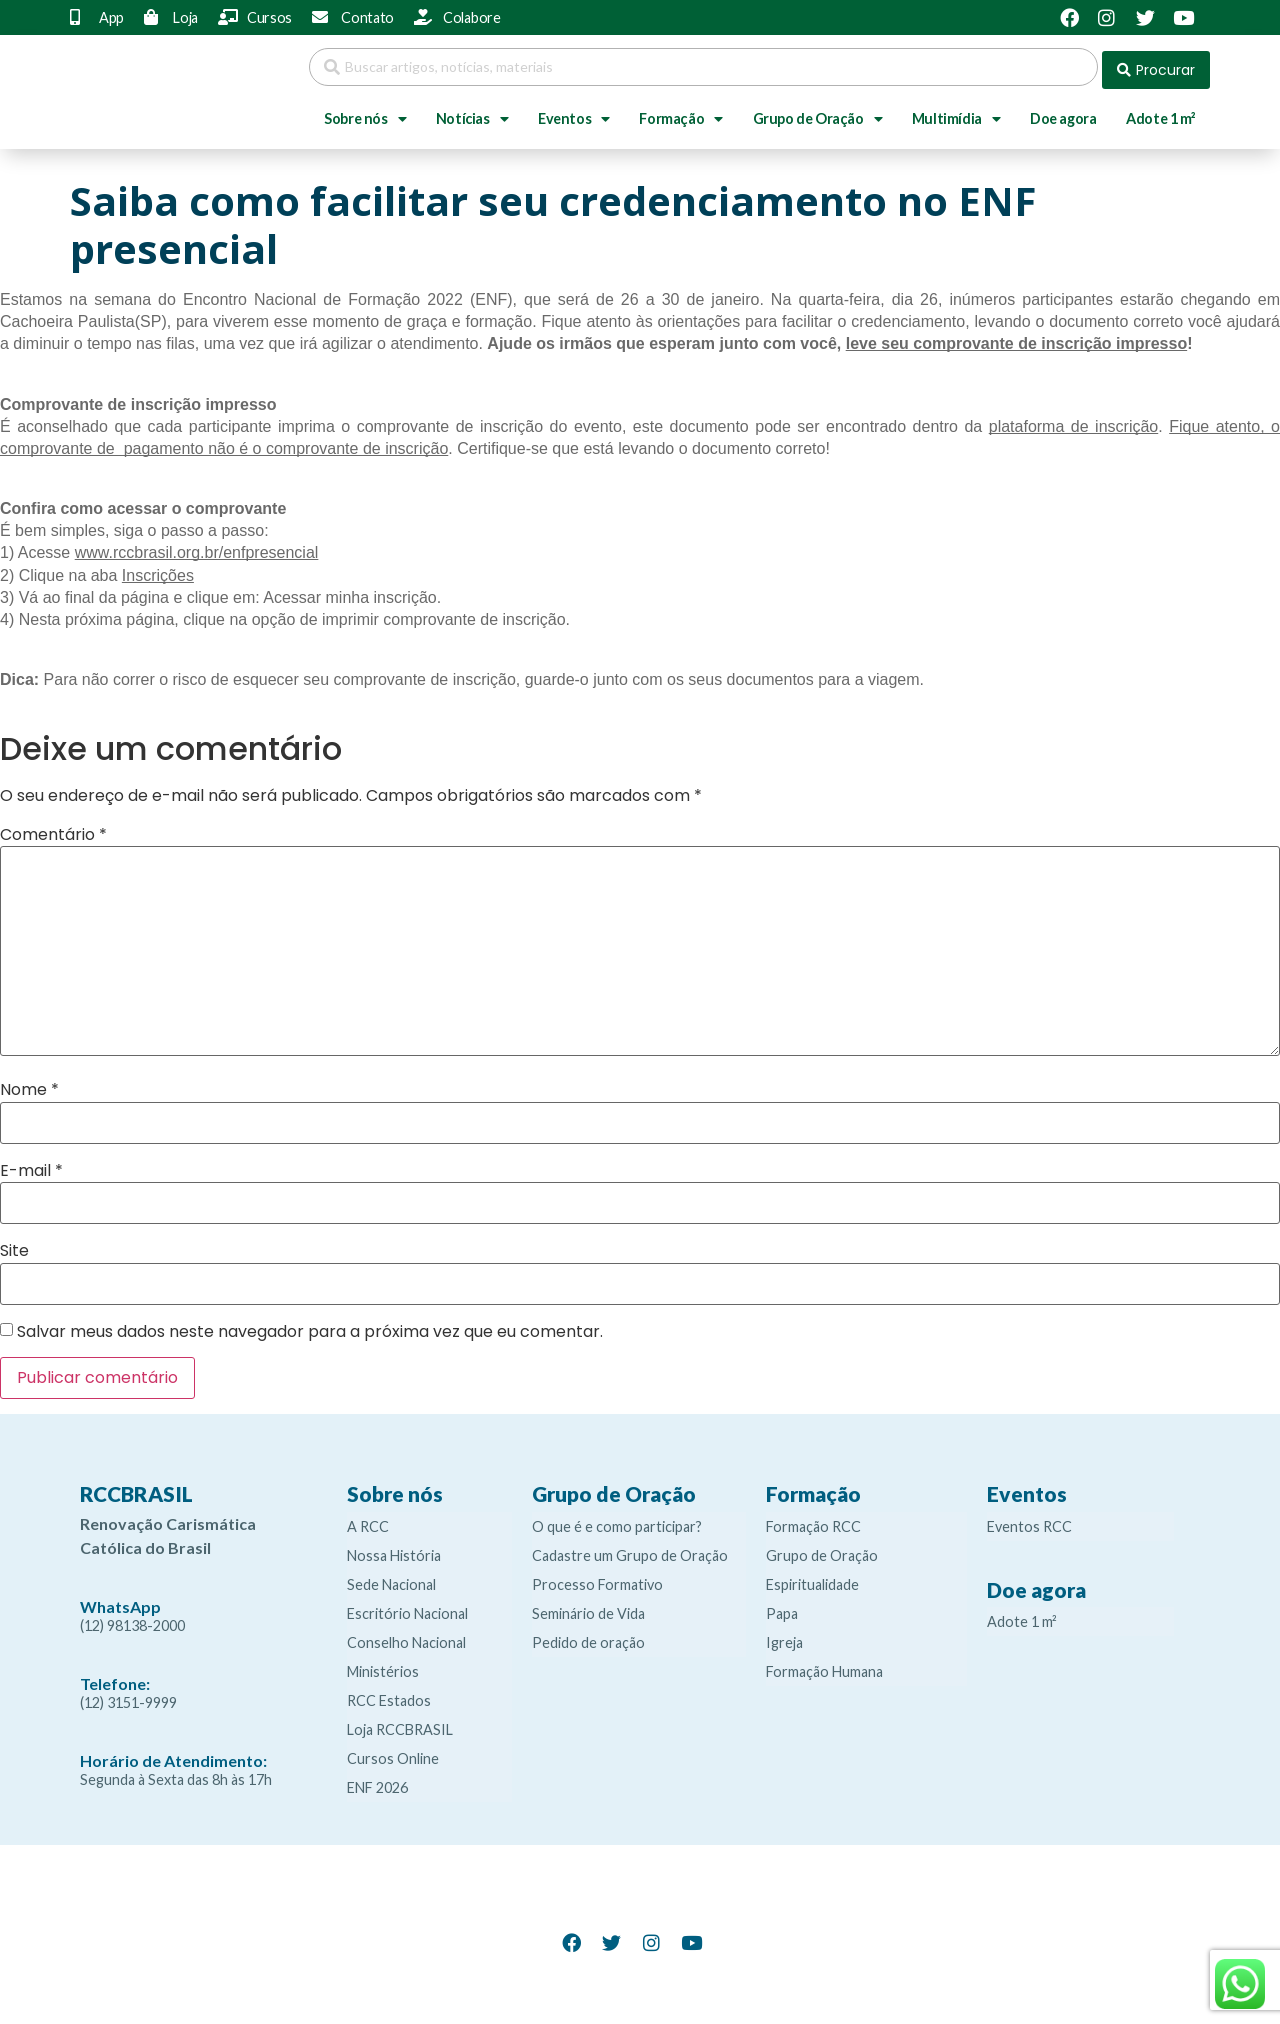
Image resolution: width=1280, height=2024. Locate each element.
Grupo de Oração (818, 113)
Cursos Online (393, 1752)
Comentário (53, 829)
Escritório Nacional (407, 1607)
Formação (680, 113)
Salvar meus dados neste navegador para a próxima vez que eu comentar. (310, 1326)
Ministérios (383, 1665)
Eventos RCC (1029, 1520)
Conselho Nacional (406, 1636)
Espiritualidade (812, 1578)
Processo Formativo (597, 1578)
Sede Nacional (391, 1578)
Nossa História (394, 1549)
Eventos (574, 113)
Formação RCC (813, 1520)
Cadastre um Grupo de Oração (630, 1549)
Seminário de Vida (588, 1607)
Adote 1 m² (1160, 112)
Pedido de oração (588, 1636)
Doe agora (1063, 112)
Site (14, 1245)
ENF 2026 (377, 1781)
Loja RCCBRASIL (400, 1723)
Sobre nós (365, 113)
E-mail (31, 1165)
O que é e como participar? (617, 1520)
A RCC (368, 1520)
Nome (29, 1085)
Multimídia (956, 113)
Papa (782, 1607)
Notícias (472, 113)
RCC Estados (389, 1694)
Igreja (784, 1636)
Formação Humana (824, 1665)
